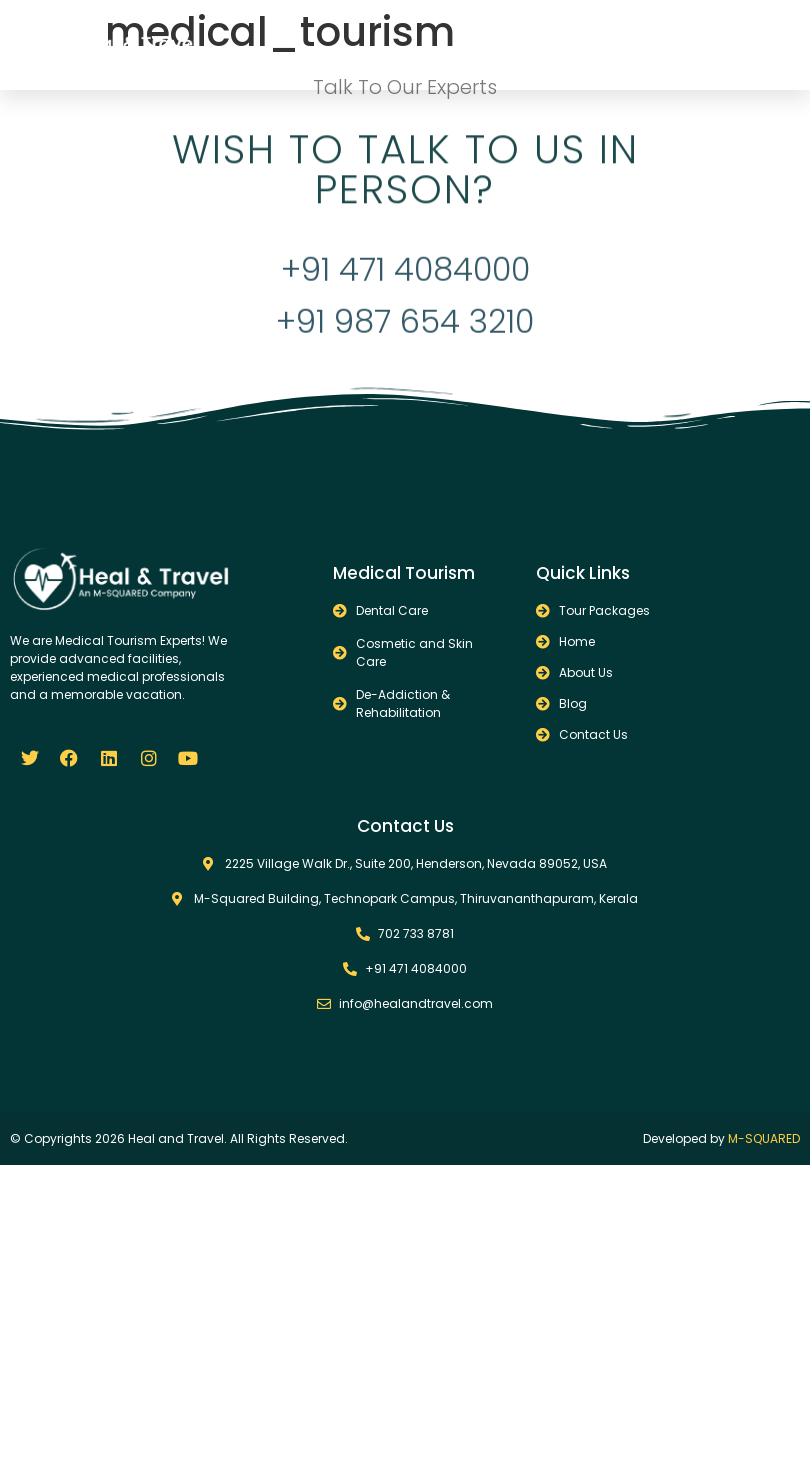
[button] (660, 45)
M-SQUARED (764, 1138)
